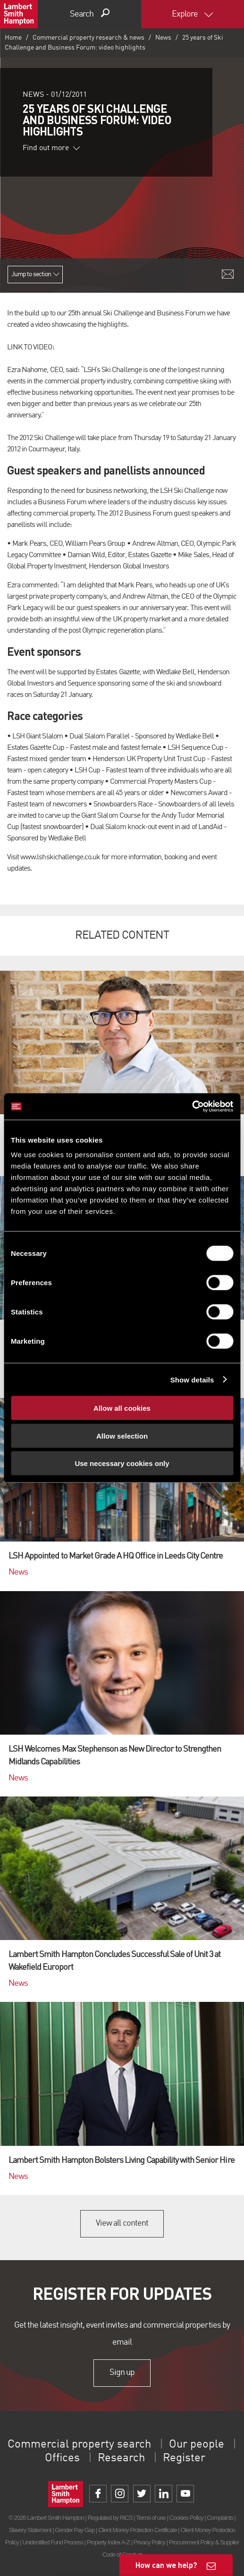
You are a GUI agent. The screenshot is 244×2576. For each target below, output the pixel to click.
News (163, 37)
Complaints (220, 2517)
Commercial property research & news (88, 37)
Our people (196, 2444)
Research (121, 2458)
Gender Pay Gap (74, 2530)
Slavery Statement (30, 2530)
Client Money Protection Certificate (137, 2530)
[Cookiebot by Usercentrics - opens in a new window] (192, 1107)
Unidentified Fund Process (52, 2542)
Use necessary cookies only (122, 1463)
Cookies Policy (186, 2517)
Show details (192, 1379)
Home (13, 37)
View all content (122, 2223)
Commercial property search (79, 2444)
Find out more (51, 148)
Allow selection (122, 1436)
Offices (62, 2458)
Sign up (122, 2372)
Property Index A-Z (108, 2542)
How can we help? (166, 2565)
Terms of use (151, 2517)
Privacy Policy (149, 2542)
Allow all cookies (122, 1408)
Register (184, 2458)
